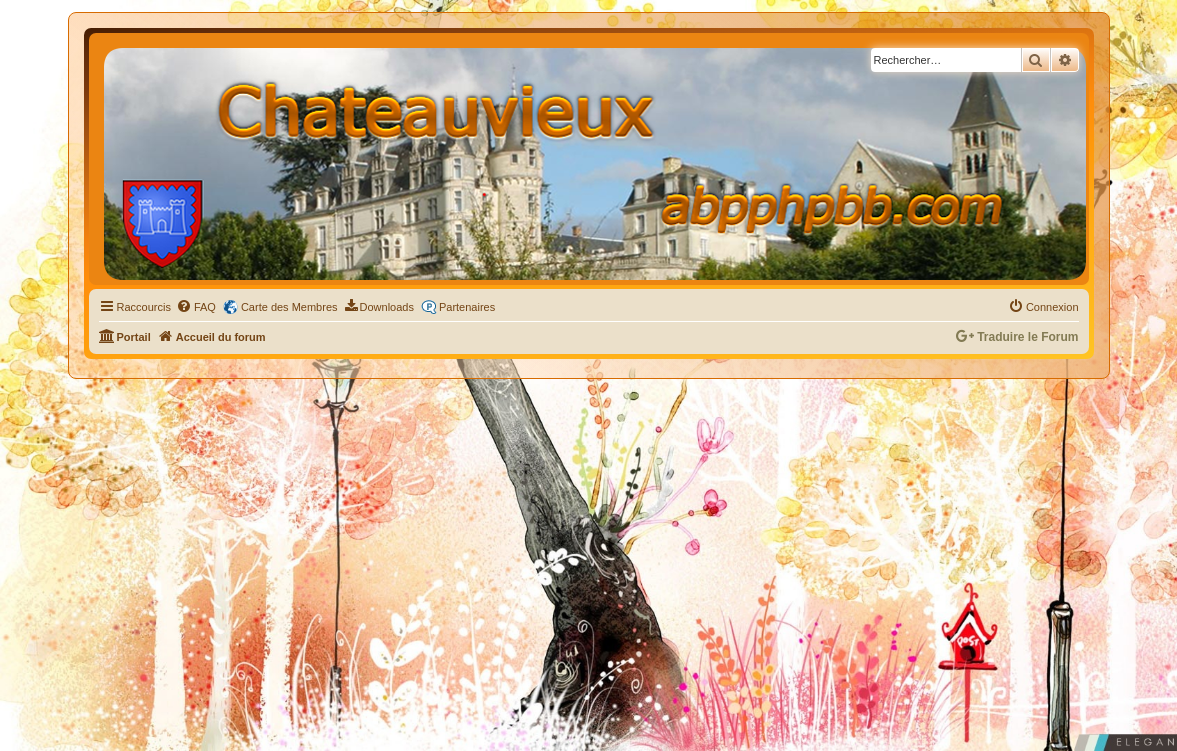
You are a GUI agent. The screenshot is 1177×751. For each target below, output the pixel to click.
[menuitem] (196, 307)
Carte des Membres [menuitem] (289, 307)
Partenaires (467, 307)
